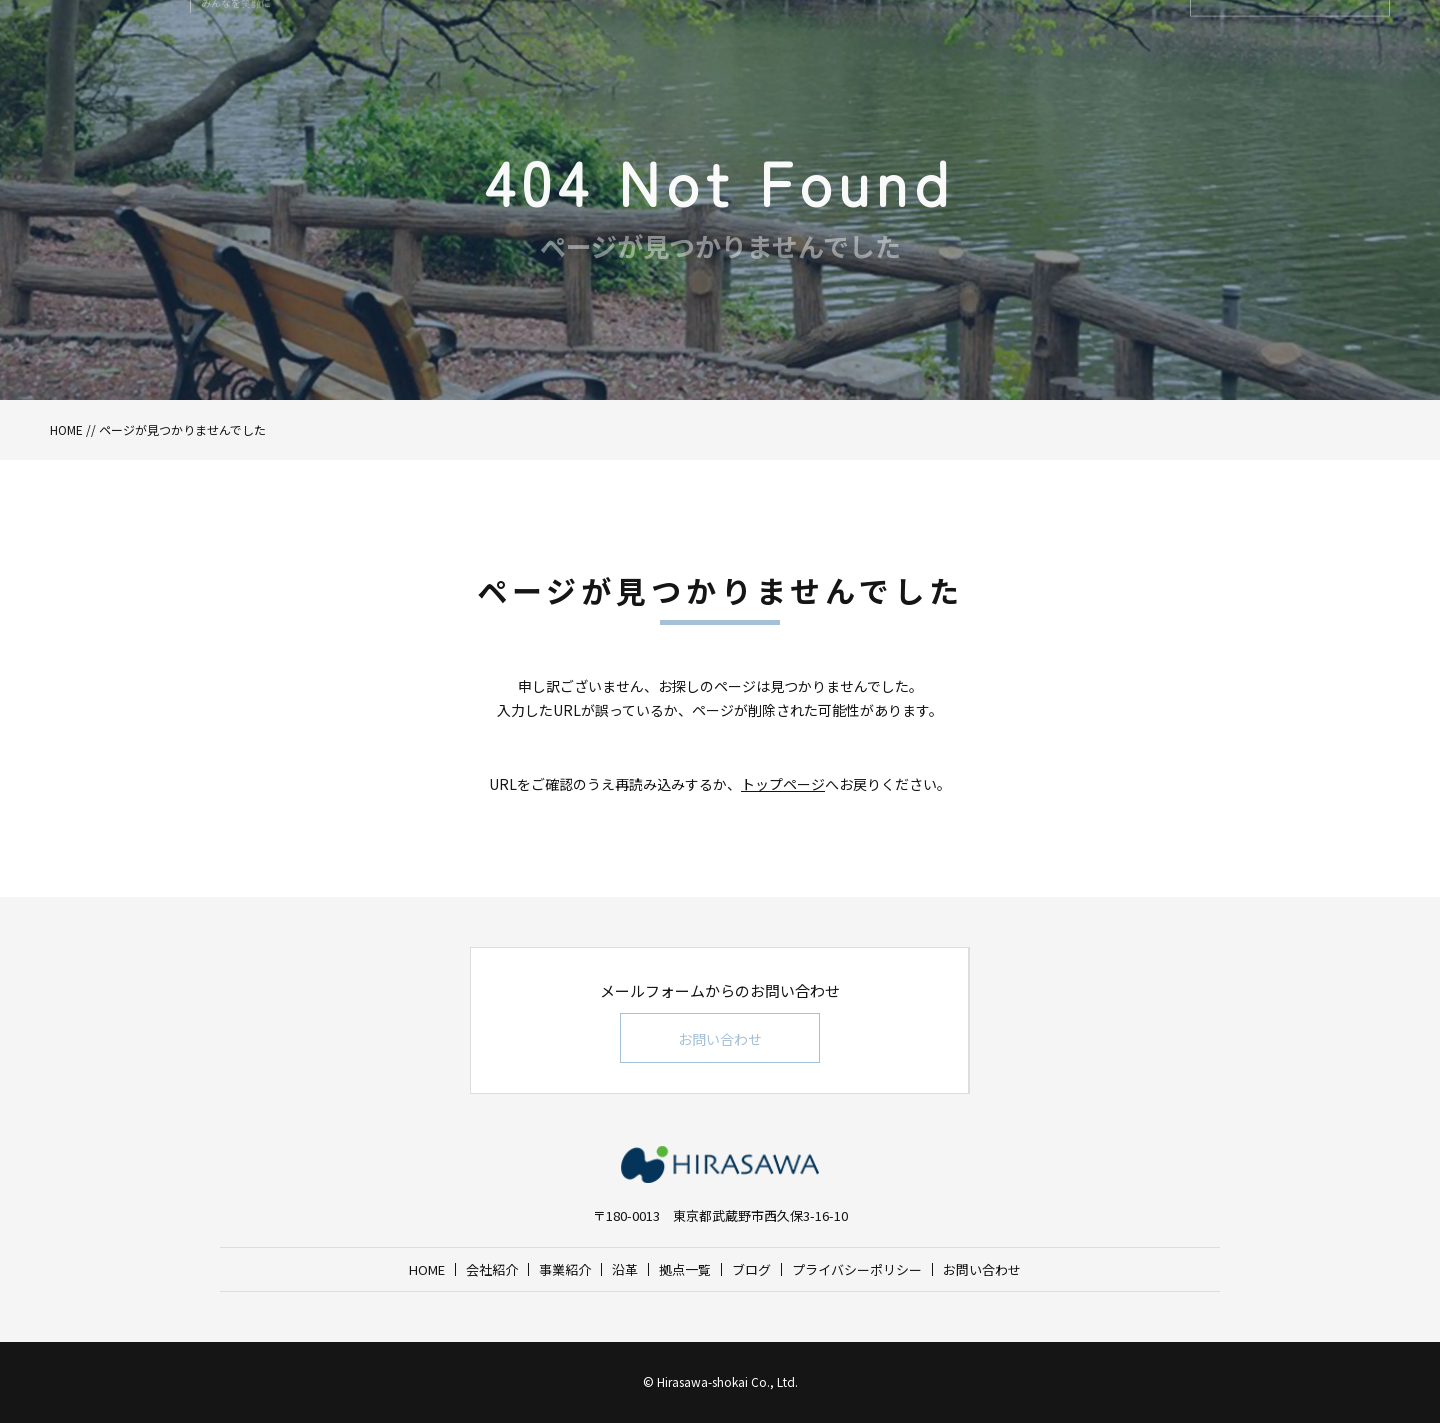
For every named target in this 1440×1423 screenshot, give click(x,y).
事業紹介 (565, 1269)
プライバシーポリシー (857, 1269)
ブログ (751, 1269)
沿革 (625, 1269)
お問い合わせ (720, 1039)
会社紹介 (492, 1269)
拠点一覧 (685, 1269)
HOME (66, 429)
